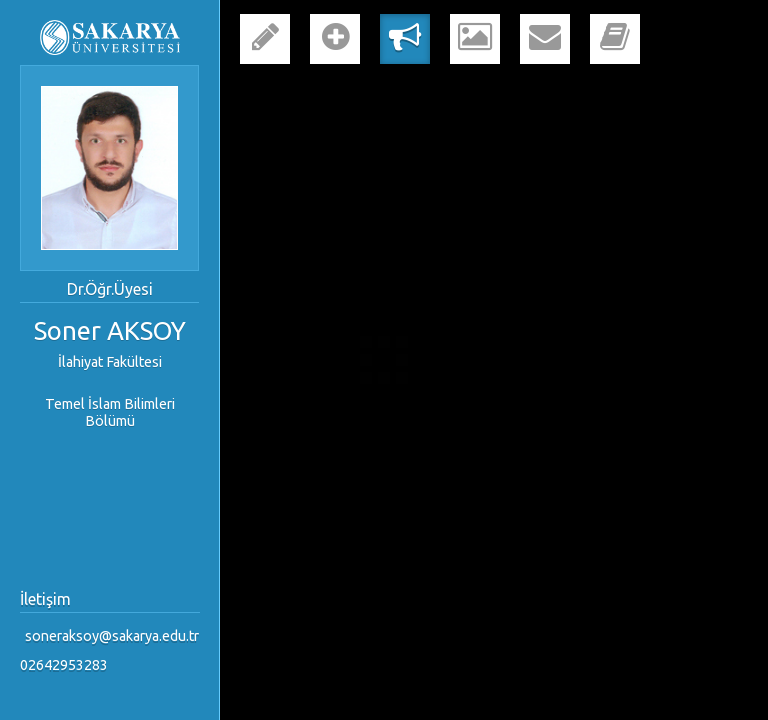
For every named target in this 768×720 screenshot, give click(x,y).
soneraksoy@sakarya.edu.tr (112, 636)
